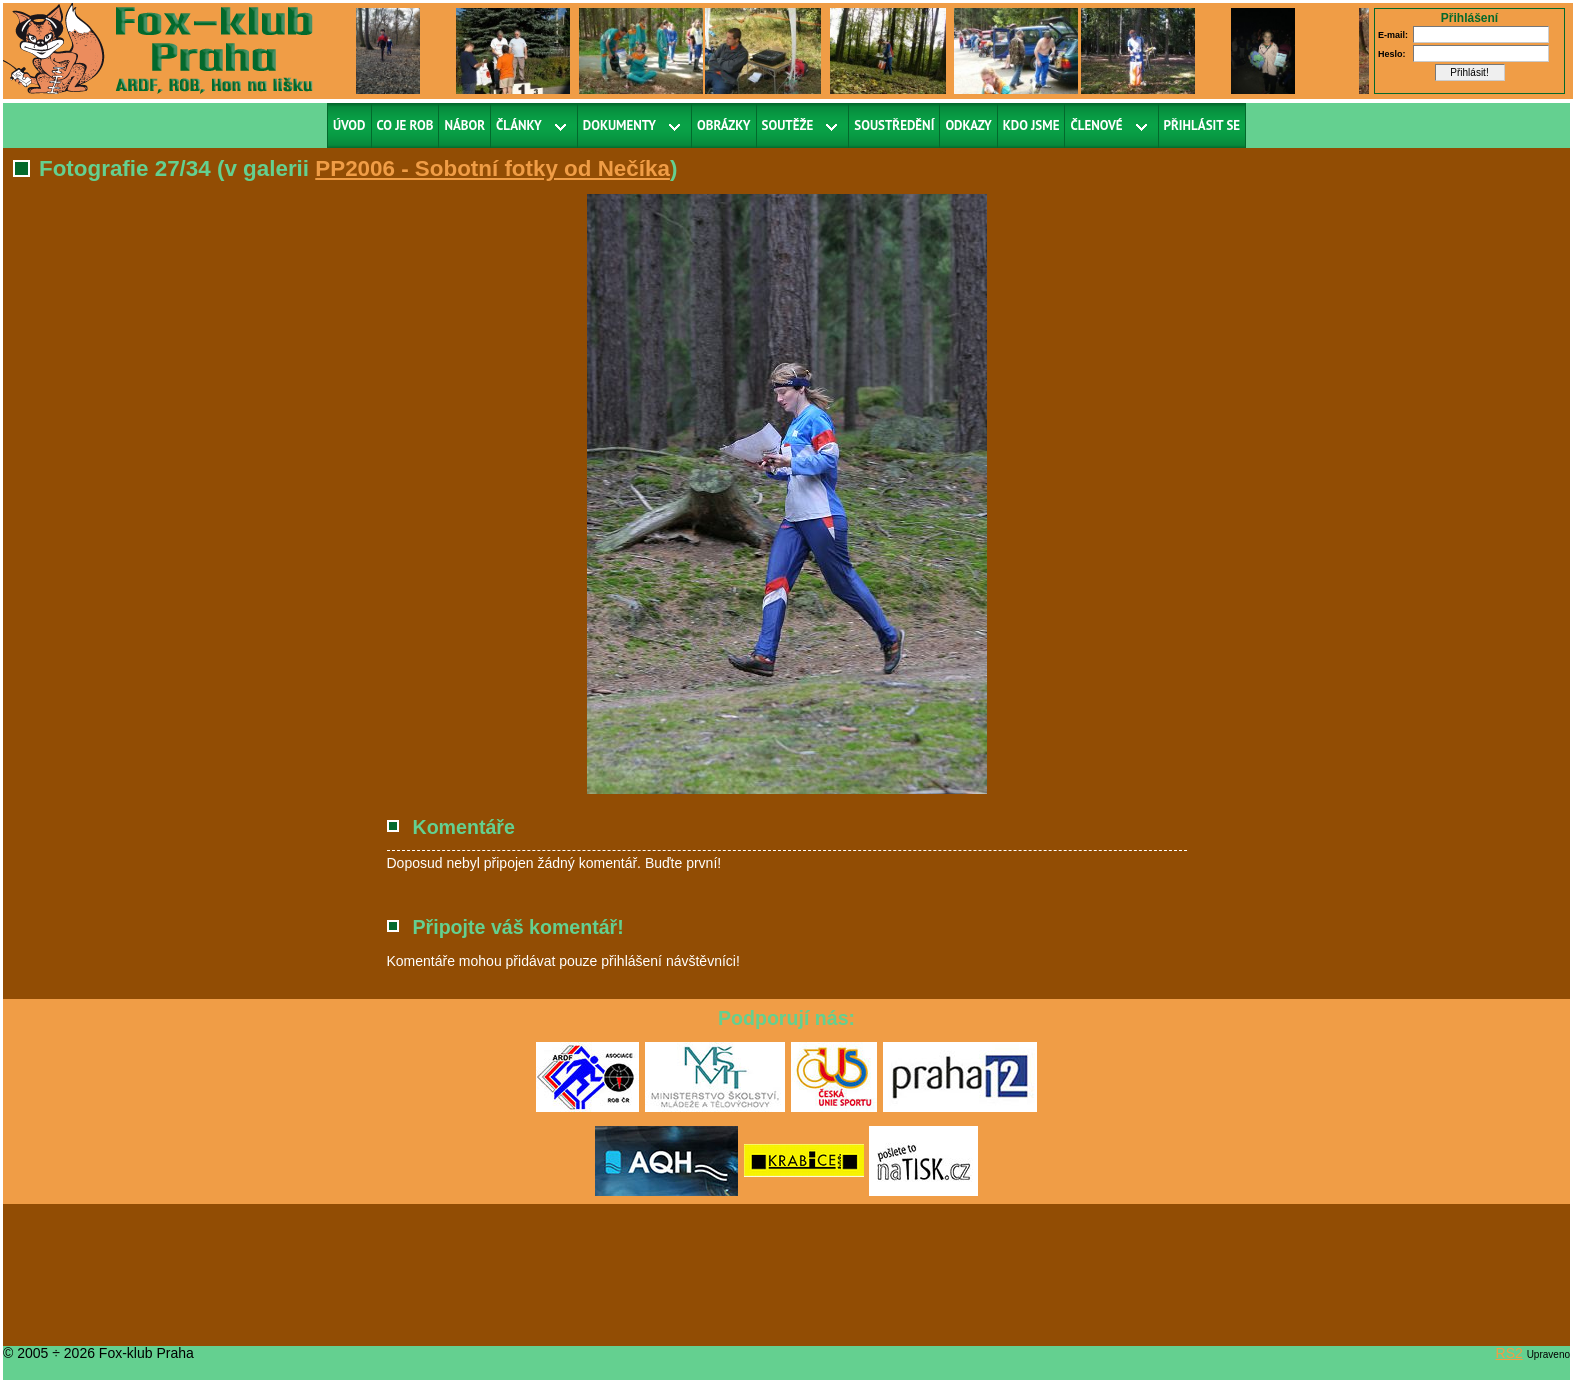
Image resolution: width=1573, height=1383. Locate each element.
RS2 (1509, 1353)
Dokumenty (619, 125)
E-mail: (1393, 35)
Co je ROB (405, 125)
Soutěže (788, 125)
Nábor (464, 125)
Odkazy (968, 125)
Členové (1096, 125)
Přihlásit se (1202, 125)
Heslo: (1392, 54)
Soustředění (894, 125)
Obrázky (724, 125)
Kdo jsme (1031, 125)
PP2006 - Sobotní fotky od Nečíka (492, 168)
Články (519, 125)
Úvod (349, 125)
